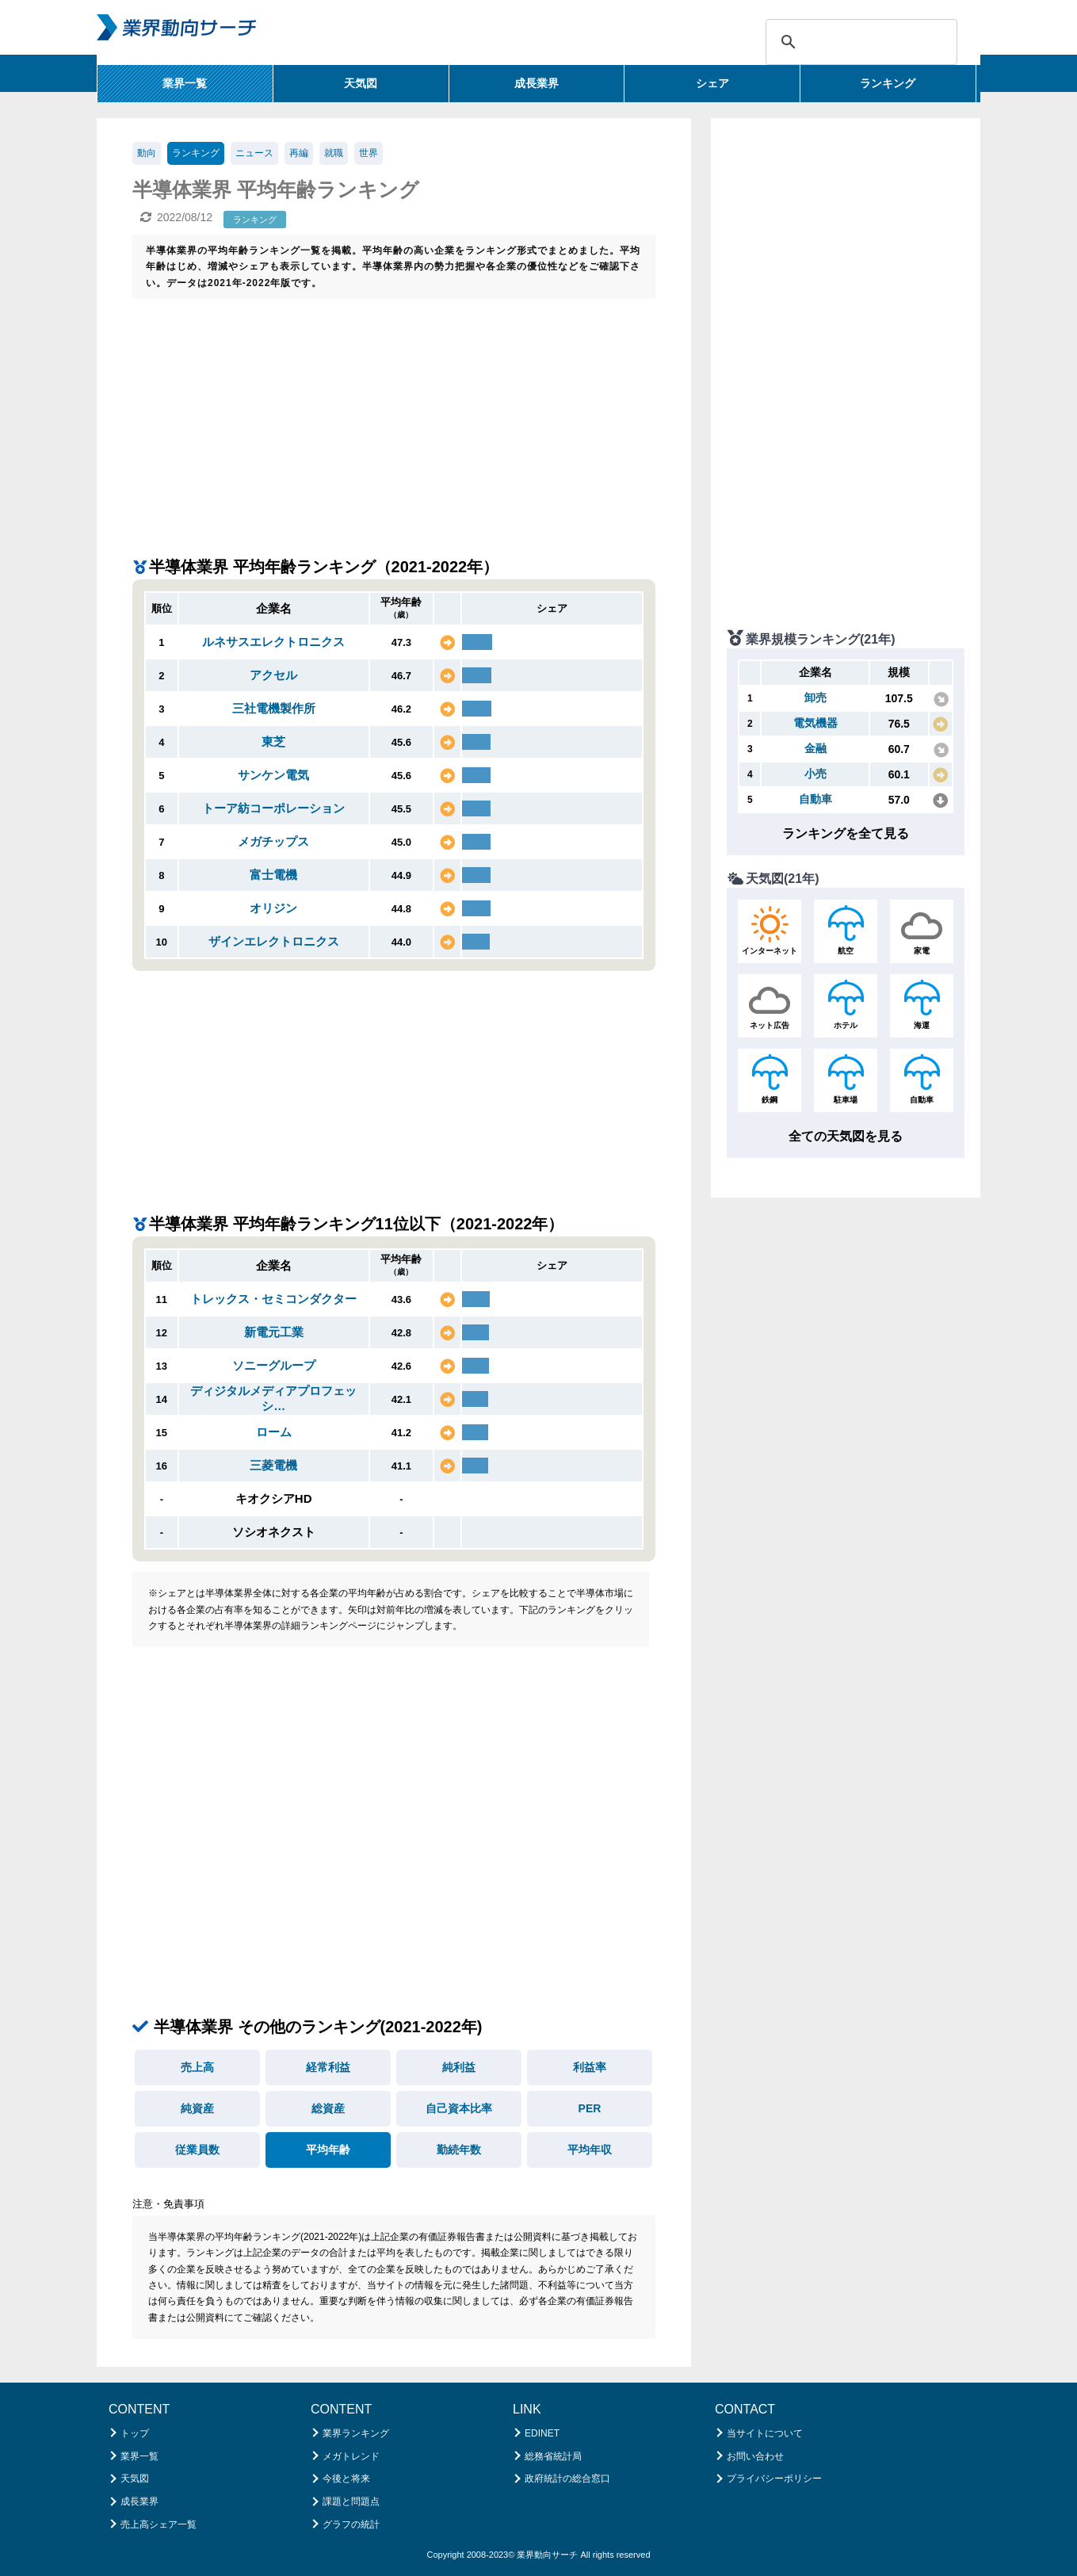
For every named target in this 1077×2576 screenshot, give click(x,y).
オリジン (273, 908)
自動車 (815, 799)
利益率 (589, 2067)
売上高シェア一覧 (158, 2524)
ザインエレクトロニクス (273, 941)
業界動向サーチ (547, 2554)
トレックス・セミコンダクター (273, 1298)
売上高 (197, 2067)
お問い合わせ (755, 2456)
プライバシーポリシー (774, 2478)
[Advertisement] (393, 418)
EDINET (542, 2433)
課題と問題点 (351, 2501)
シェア (712, 83)
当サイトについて (765, 2433)
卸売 (815, 697)
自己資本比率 (459, 2108)
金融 (815, 748)
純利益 (458, 2067)
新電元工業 (274, 1332)
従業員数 (197, 2149)
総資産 (328, 2108)
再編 (298, 153)
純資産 (197, 2108)
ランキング (887, 83)
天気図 (360, 83)
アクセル (273, 675)
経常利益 (328, 2067)
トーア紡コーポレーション (273, 808)
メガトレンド (351, 2456)
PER (590, 2108)
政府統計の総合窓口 (567, 2478)
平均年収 (589, 2149)
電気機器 (815, 723)
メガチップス (273, 841)
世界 (368, 153)
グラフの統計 (351, 2524)
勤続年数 (459, 2149)
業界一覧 (184, 83)
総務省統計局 (553, 2456)
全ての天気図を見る (846, 1136)
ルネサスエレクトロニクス (273, 641)
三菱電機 (273, 1465)
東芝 (273, 741)
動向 (146, 153)
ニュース (254, 153)
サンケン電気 (273, 775)
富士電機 (273, 874)
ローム (274, 1432)
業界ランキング (356, 2433)
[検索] (859, 42)
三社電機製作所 (273, 708)
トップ (134, 2433)
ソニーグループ (273, 1365)
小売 (815, 773)
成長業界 (536, 83)
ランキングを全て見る (845, 833)
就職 (333, 153)
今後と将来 (346, 2478)
